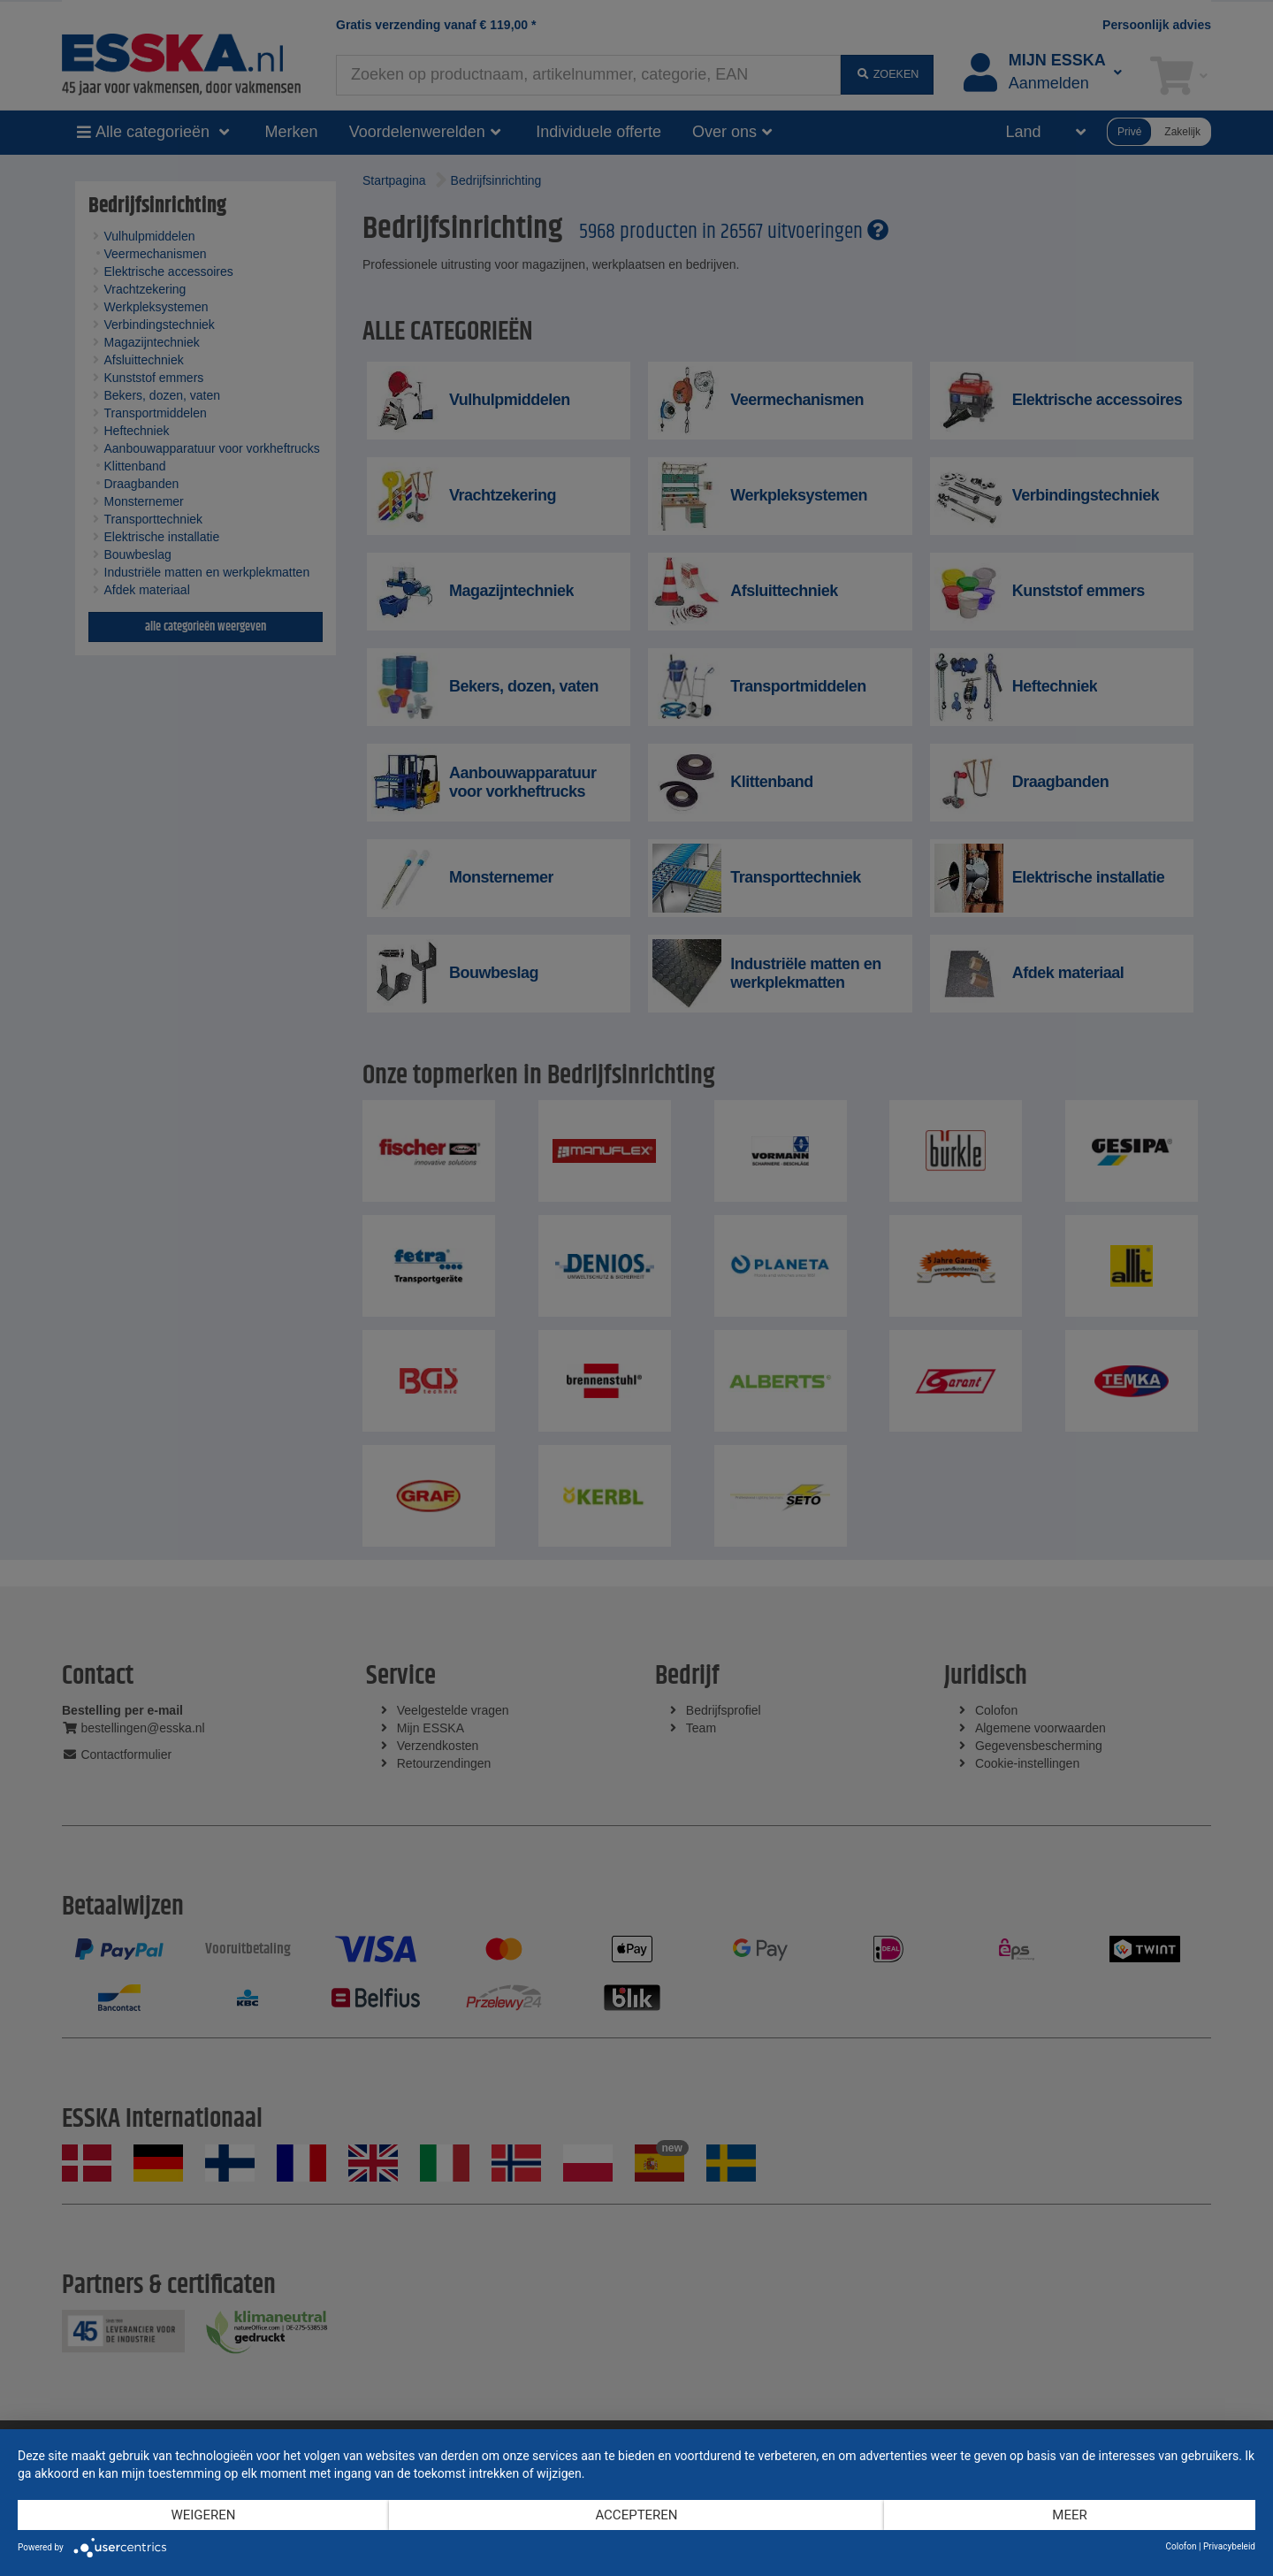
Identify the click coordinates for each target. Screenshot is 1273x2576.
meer (1069, 2515)
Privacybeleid (1229, 2546)
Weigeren (203, 2515)
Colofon (1180, 2546)
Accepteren (636, 2515)
